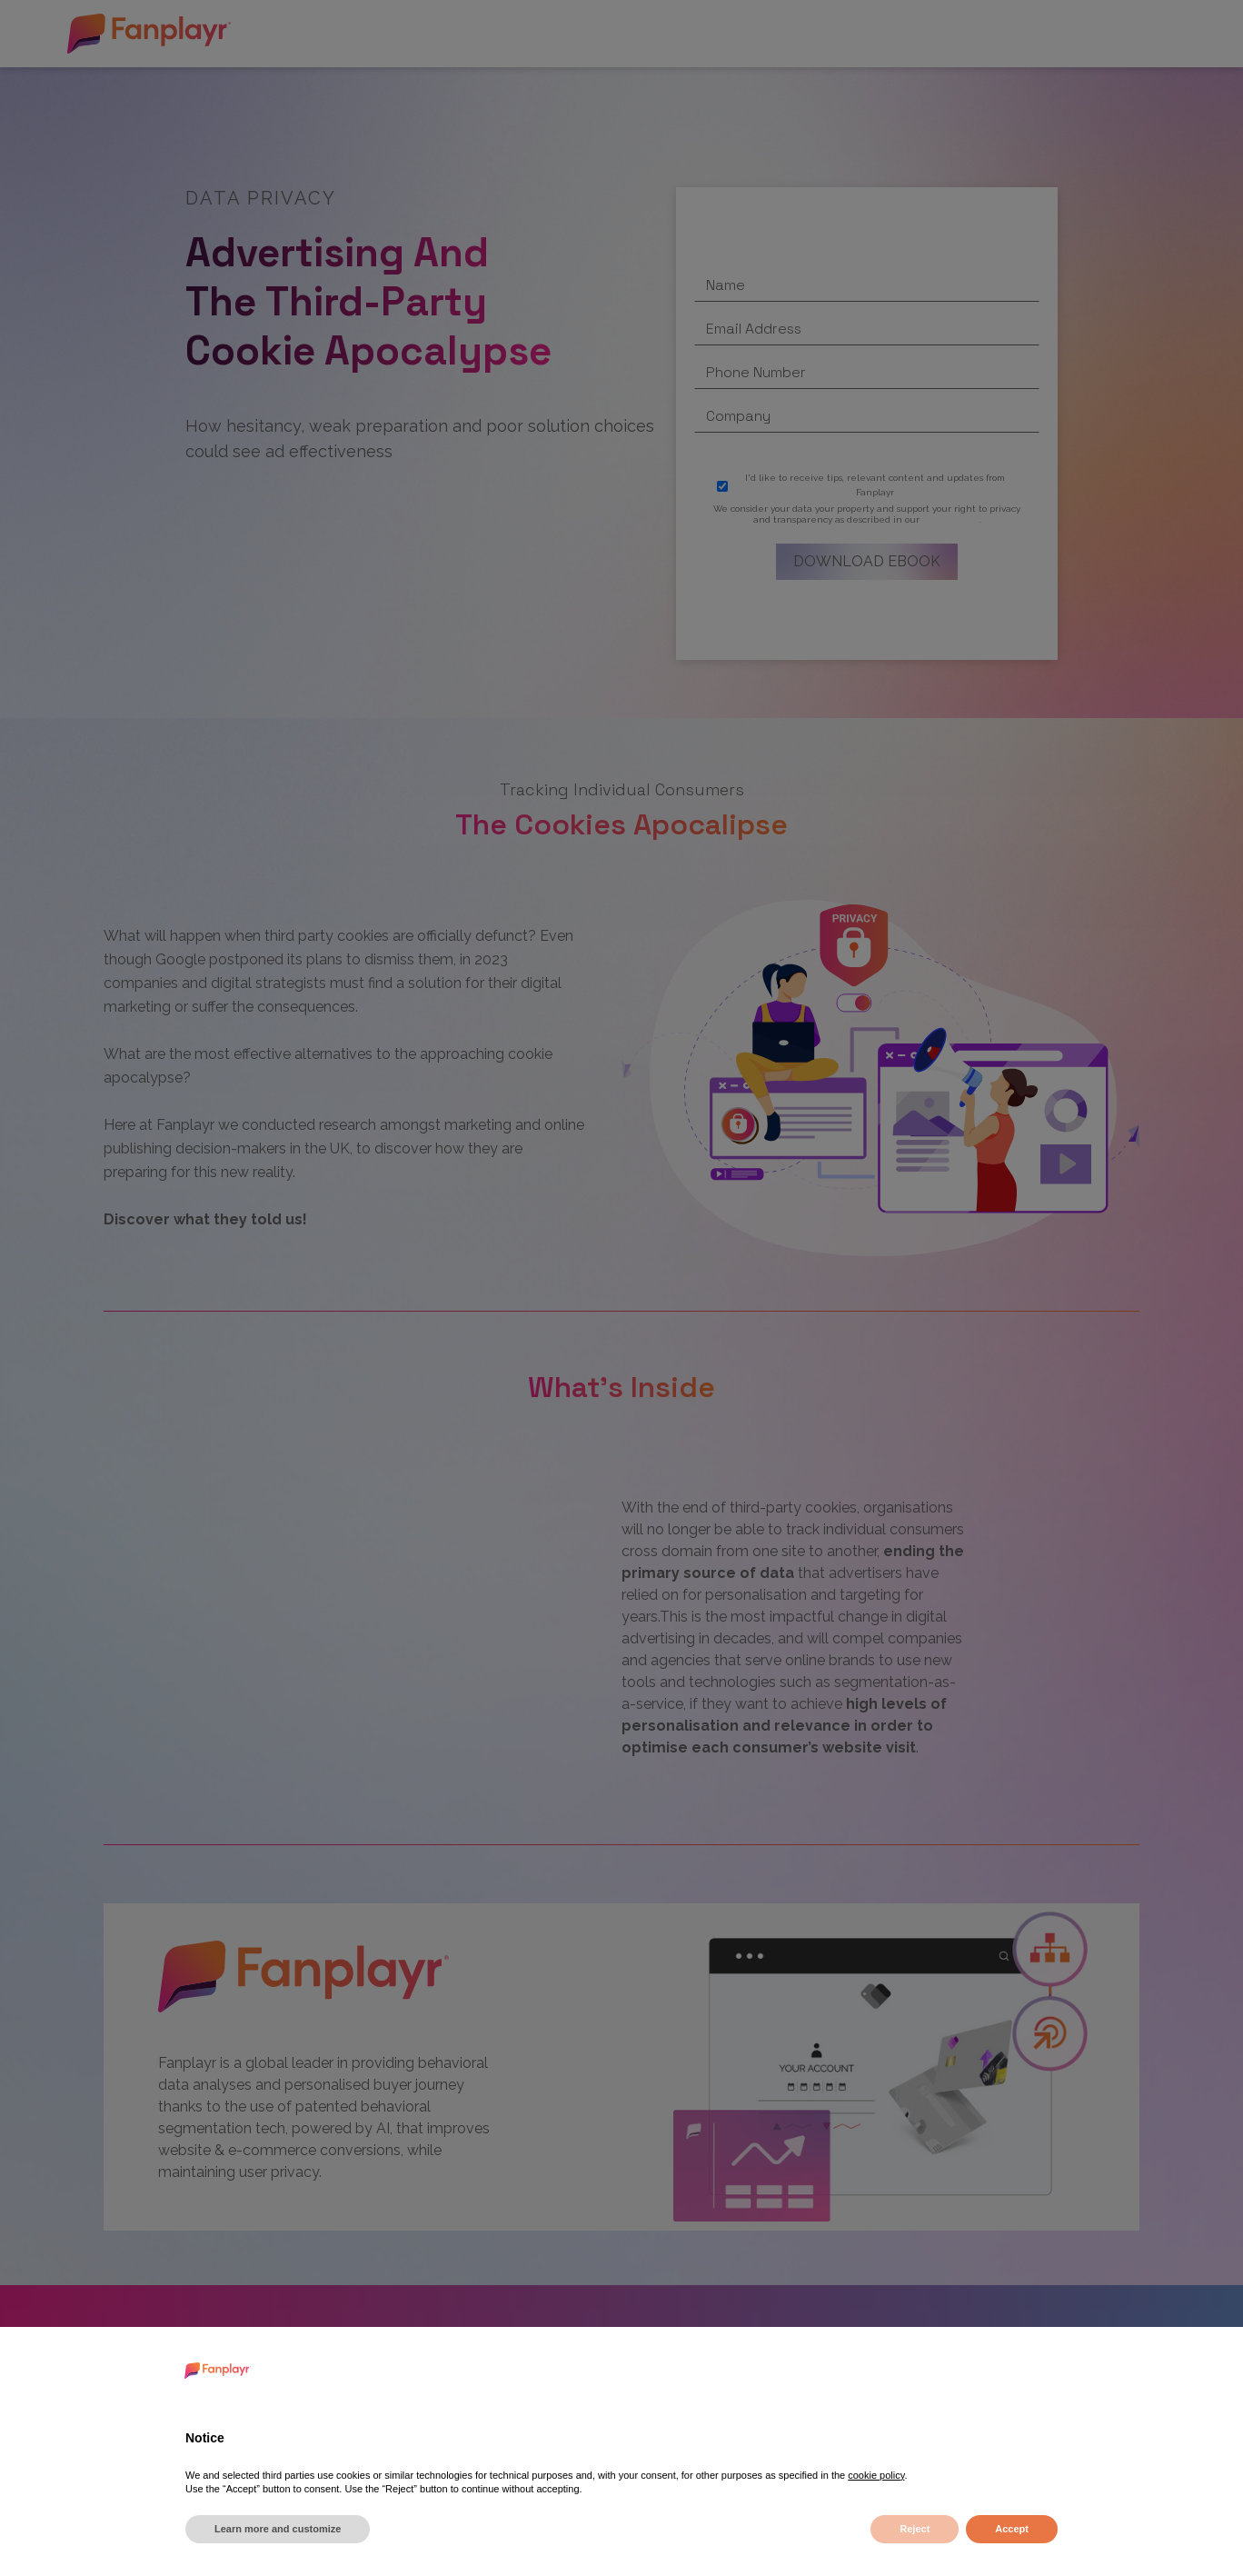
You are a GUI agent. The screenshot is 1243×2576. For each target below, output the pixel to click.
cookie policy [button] (876, 2475)
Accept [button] (1012, 2528)
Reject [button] (915, 2528)
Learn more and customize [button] (277, 2528)
